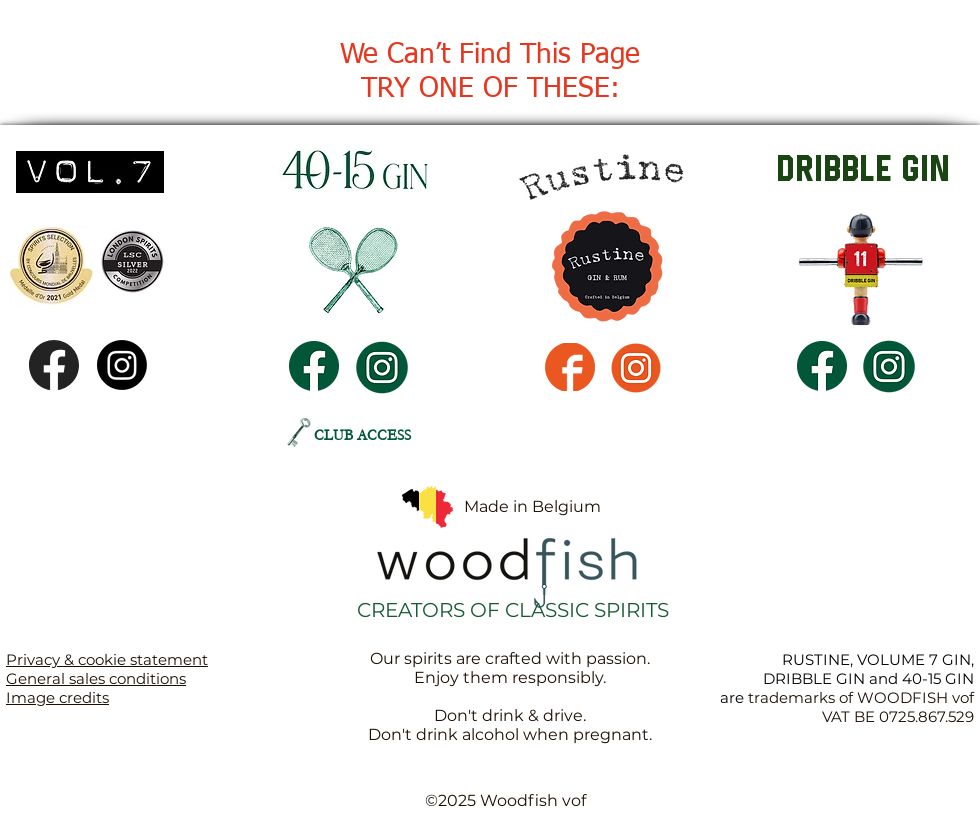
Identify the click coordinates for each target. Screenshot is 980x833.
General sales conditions (96, 678)
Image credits (57, 697)
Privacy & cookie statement (107, 659)
